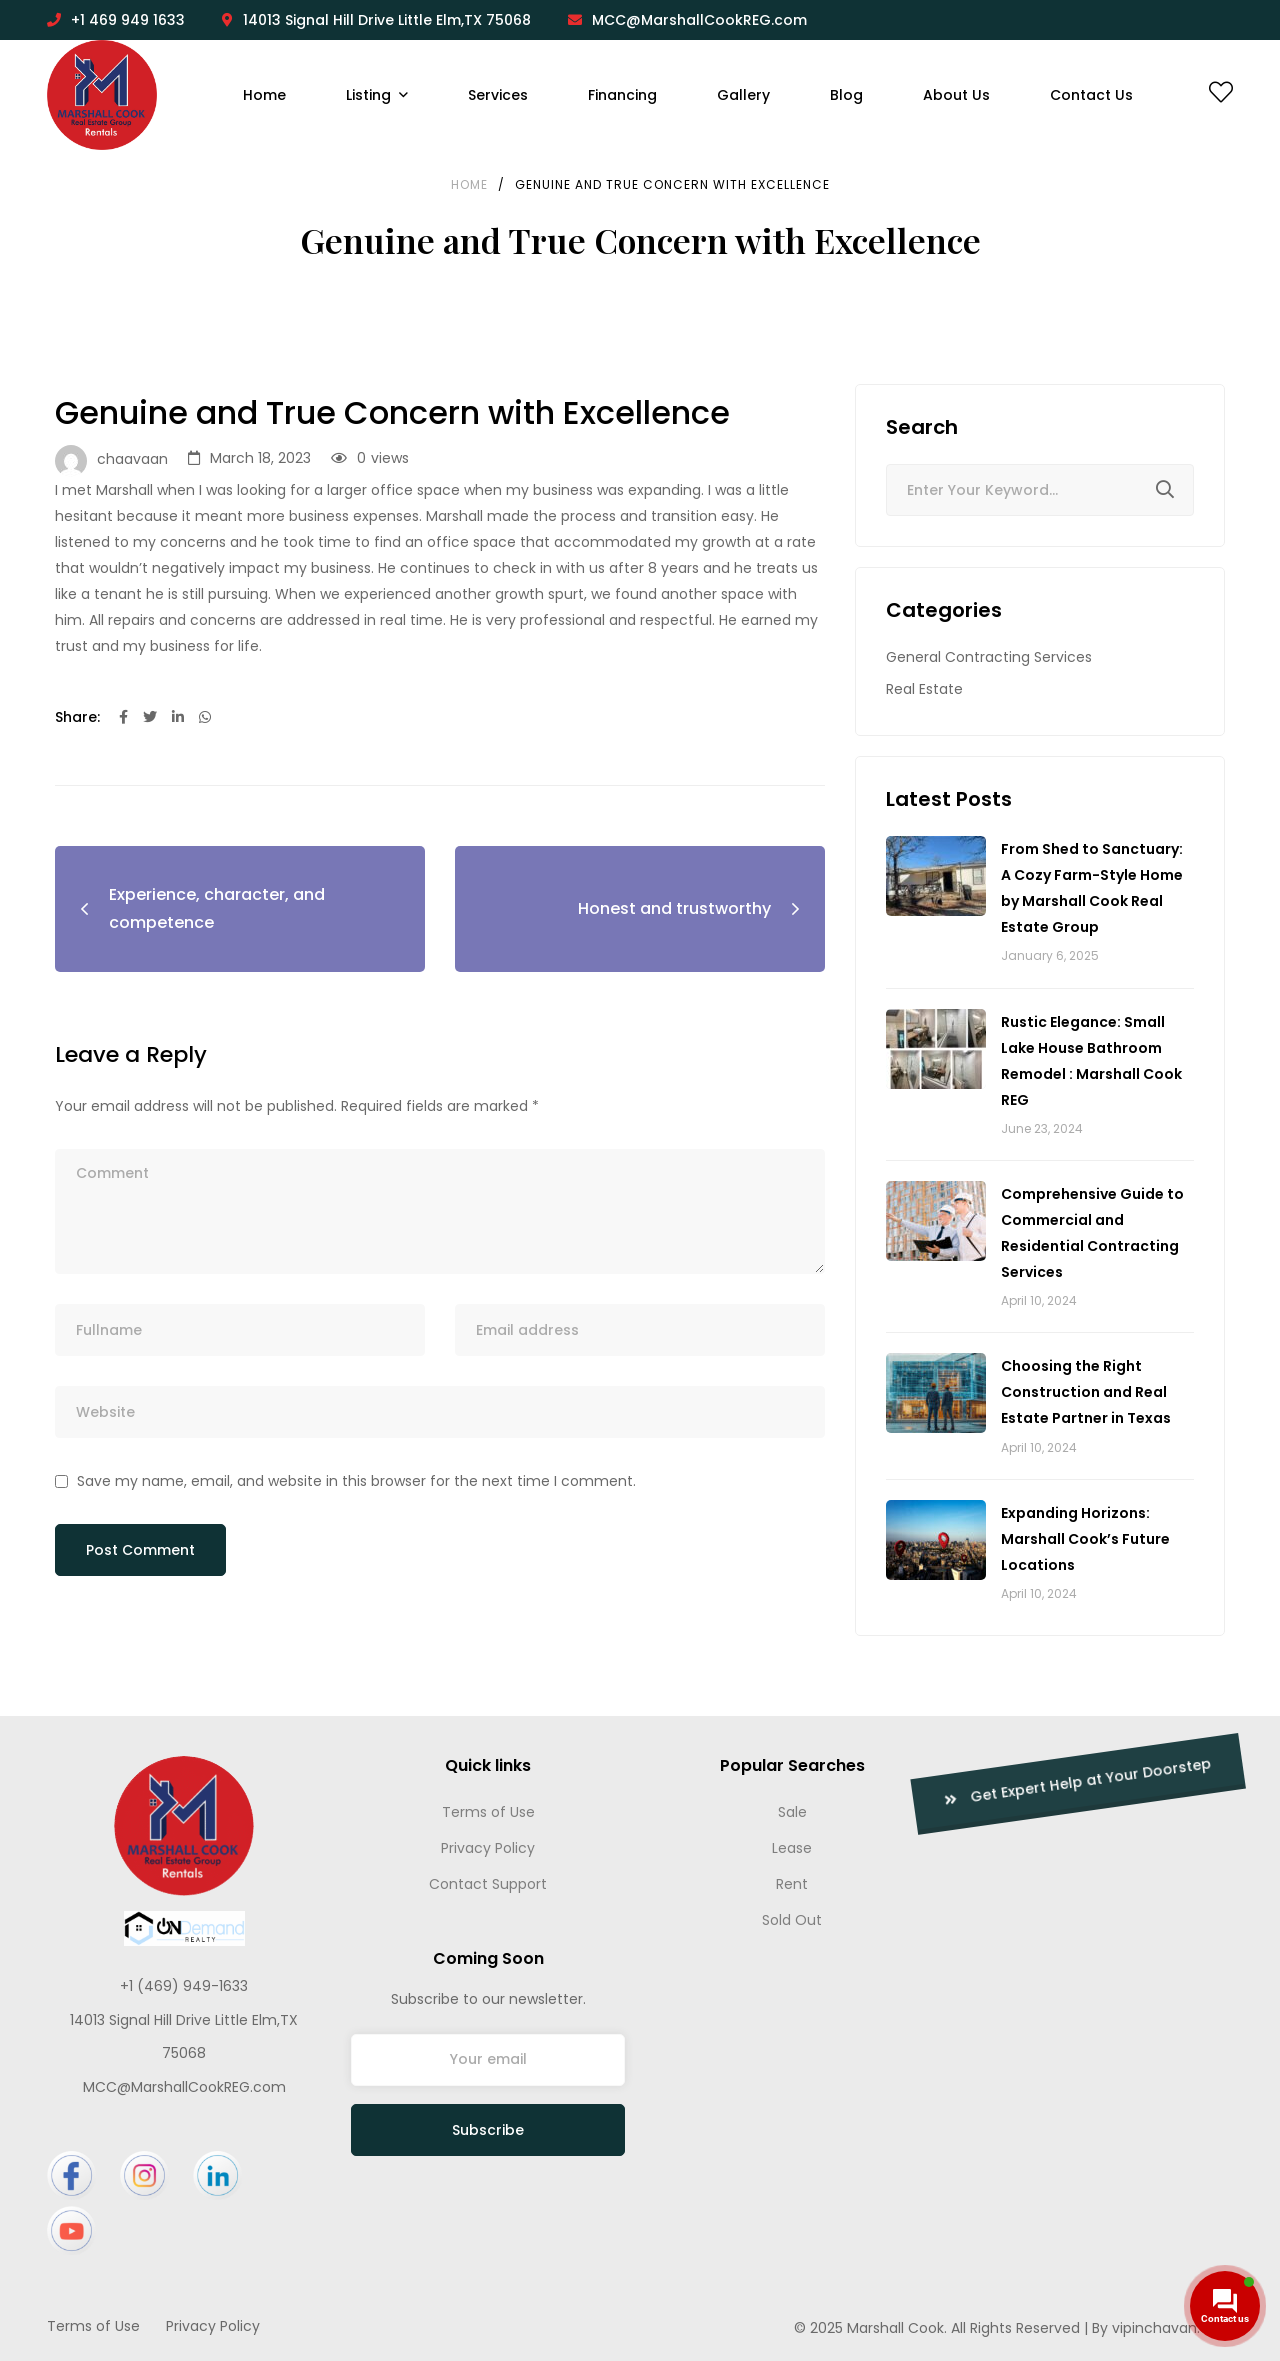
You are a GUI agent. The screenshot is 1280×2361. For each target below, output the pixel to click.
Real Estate (924, 689)
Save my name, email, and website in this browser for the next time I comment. (356, 1481)
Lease (792, 1848)
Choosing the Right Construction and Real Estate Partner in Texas (1086, 1392)
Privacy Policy (488, 1848)
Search (1165, 492)
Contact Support (488, 1884)
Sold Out (792, 1920)
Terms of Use (488, 1812)
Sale (792, 1812)
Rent (792, 1884)
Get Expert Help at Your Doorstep (953, 1782)
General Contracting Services (989, 657)
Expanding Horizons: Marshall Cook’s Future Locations (1085, 1539)
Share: (77, 717)
